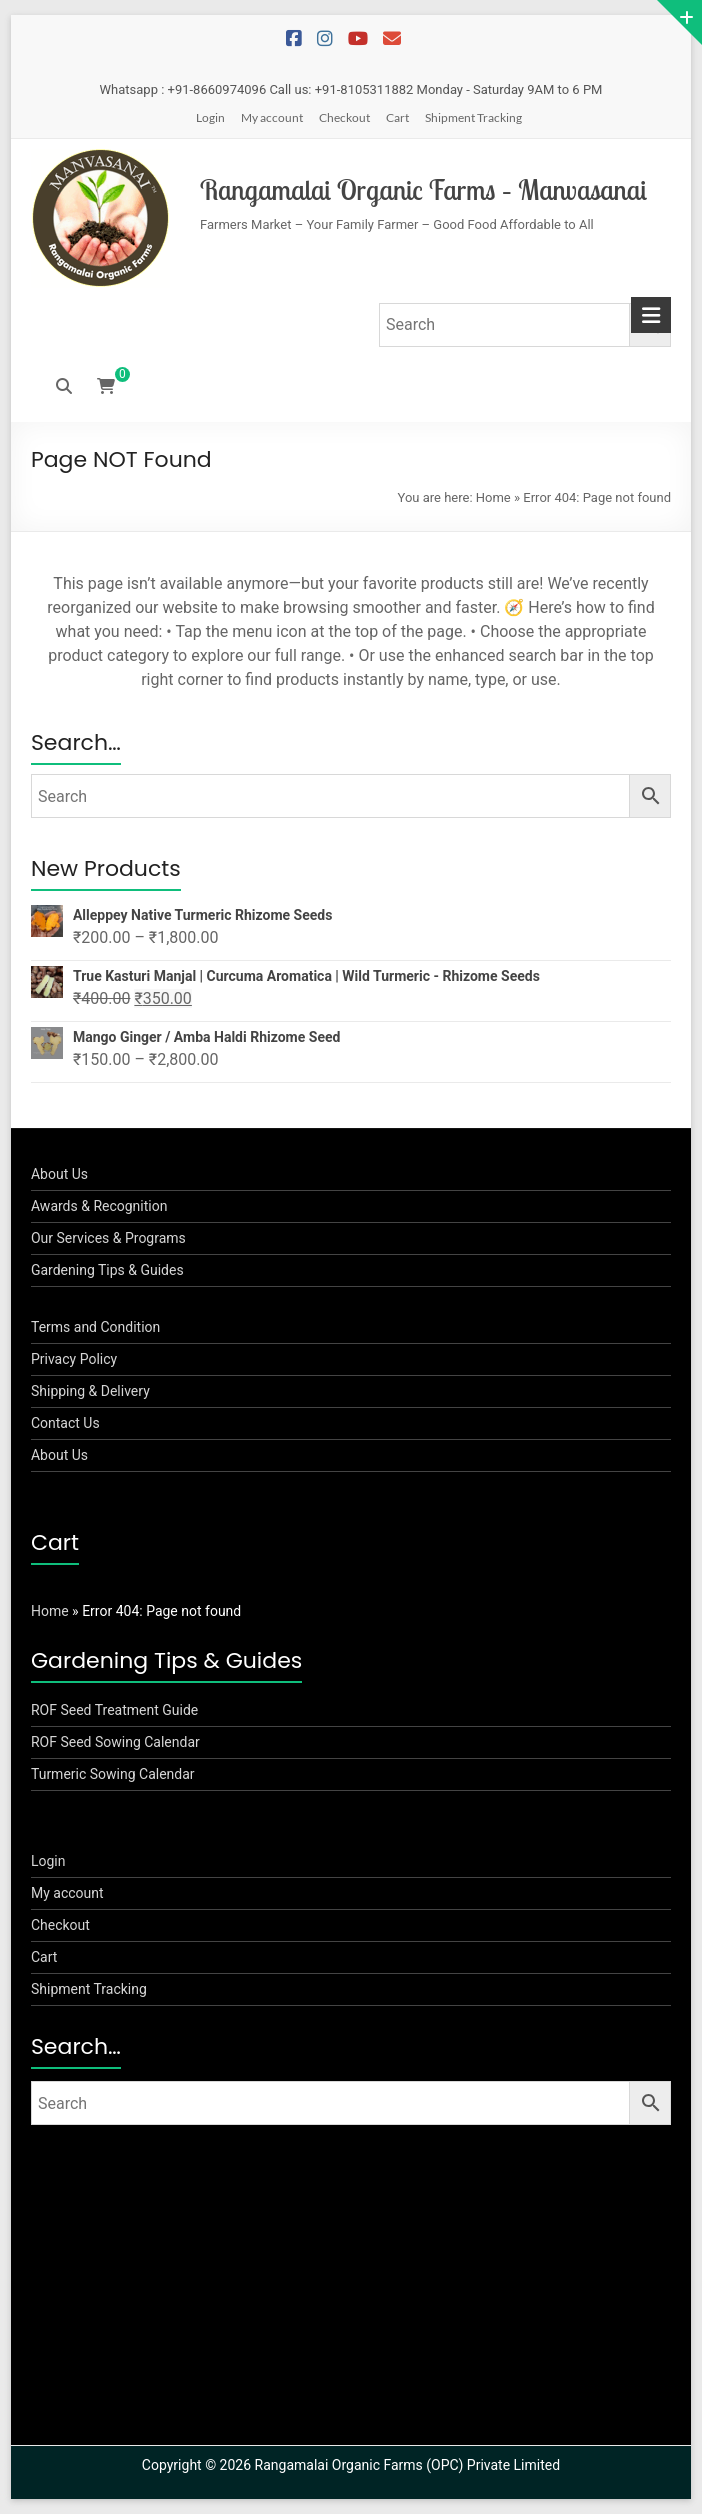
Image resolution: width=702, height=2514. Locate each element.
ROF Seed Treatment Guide (114, 1710)
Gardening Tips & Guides (107, 1270)
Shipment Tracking (473, 117)
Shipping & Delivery (90, 1391)
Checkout (344, 117)
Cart (397, 117)
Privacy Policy (74, 1359)
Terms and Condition (95, 1327)
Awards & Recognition (99, 1206)
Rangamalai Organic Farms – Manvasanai (423, 189)
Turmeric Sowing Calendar (113, 1774)
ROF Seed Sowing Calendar (115, 1742)
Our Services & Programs (108, 1238)
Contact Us (65, 1423)
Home (493, 497)
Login (210, 117)
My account (272, 117)
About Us (59, 1174)
